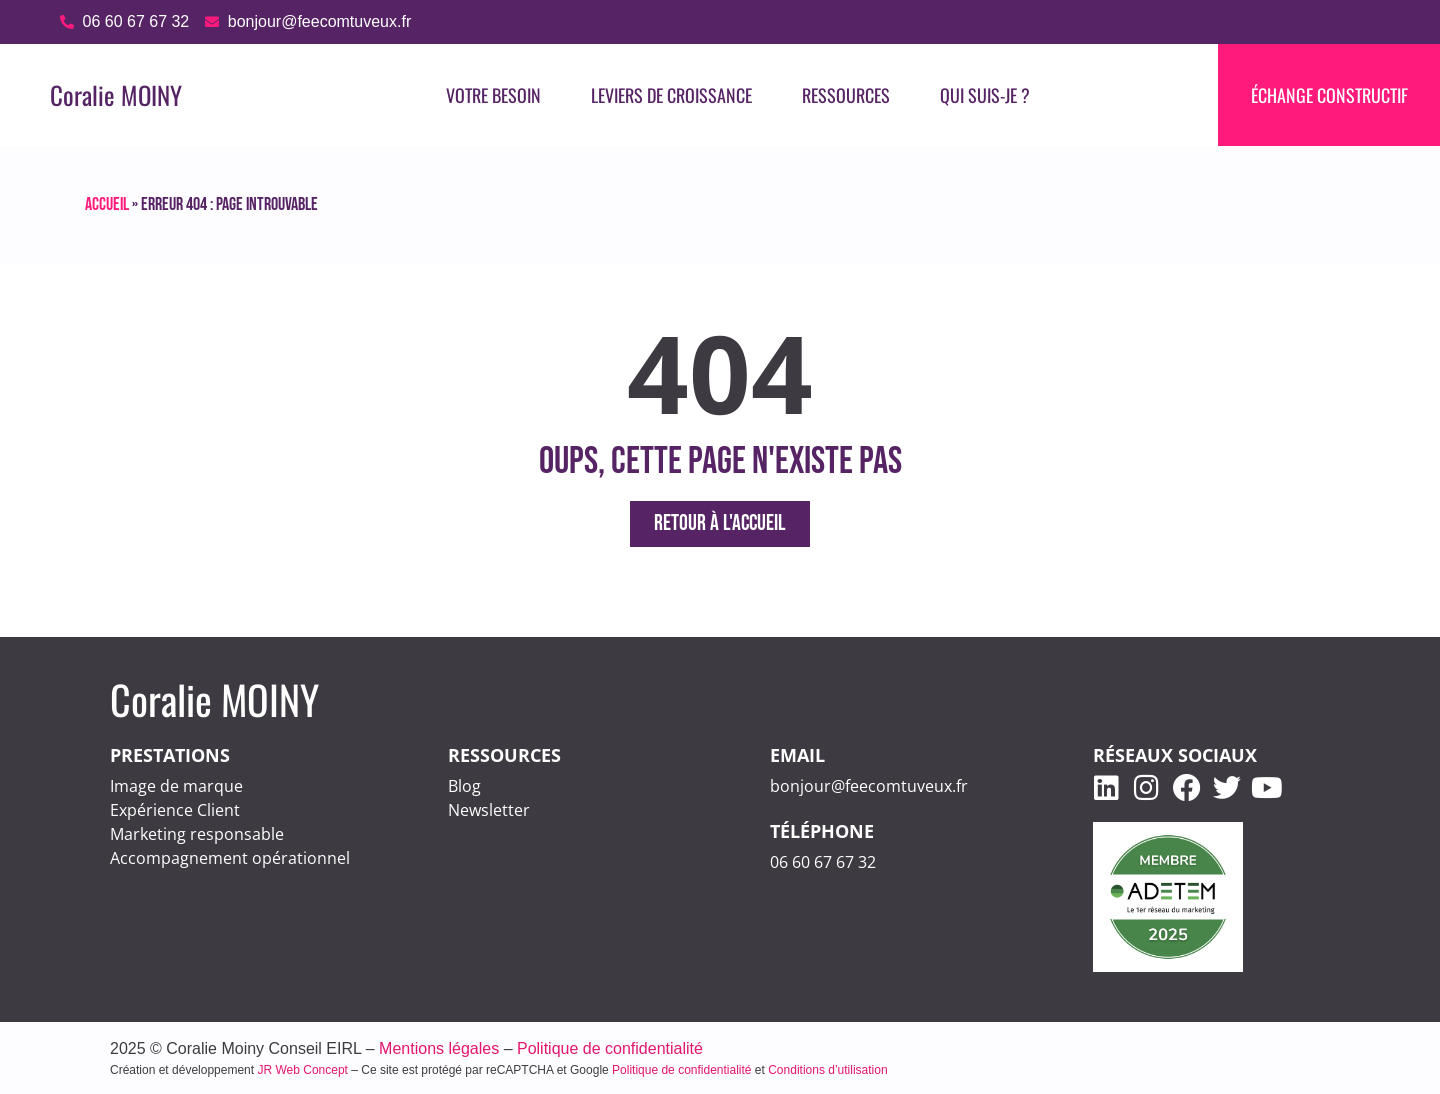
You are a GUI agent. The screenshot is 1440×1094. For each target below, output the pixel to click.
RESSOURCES (846, 95)
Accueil (107, 204)
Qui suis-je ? (985, 95)
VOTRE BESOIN (493, 95)
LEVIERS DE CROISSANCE (671, 95)
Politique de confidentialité (610, 1048)
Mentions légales (439, 1048)
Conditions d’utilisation (827, 1070)
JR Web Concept (302, 1070)
